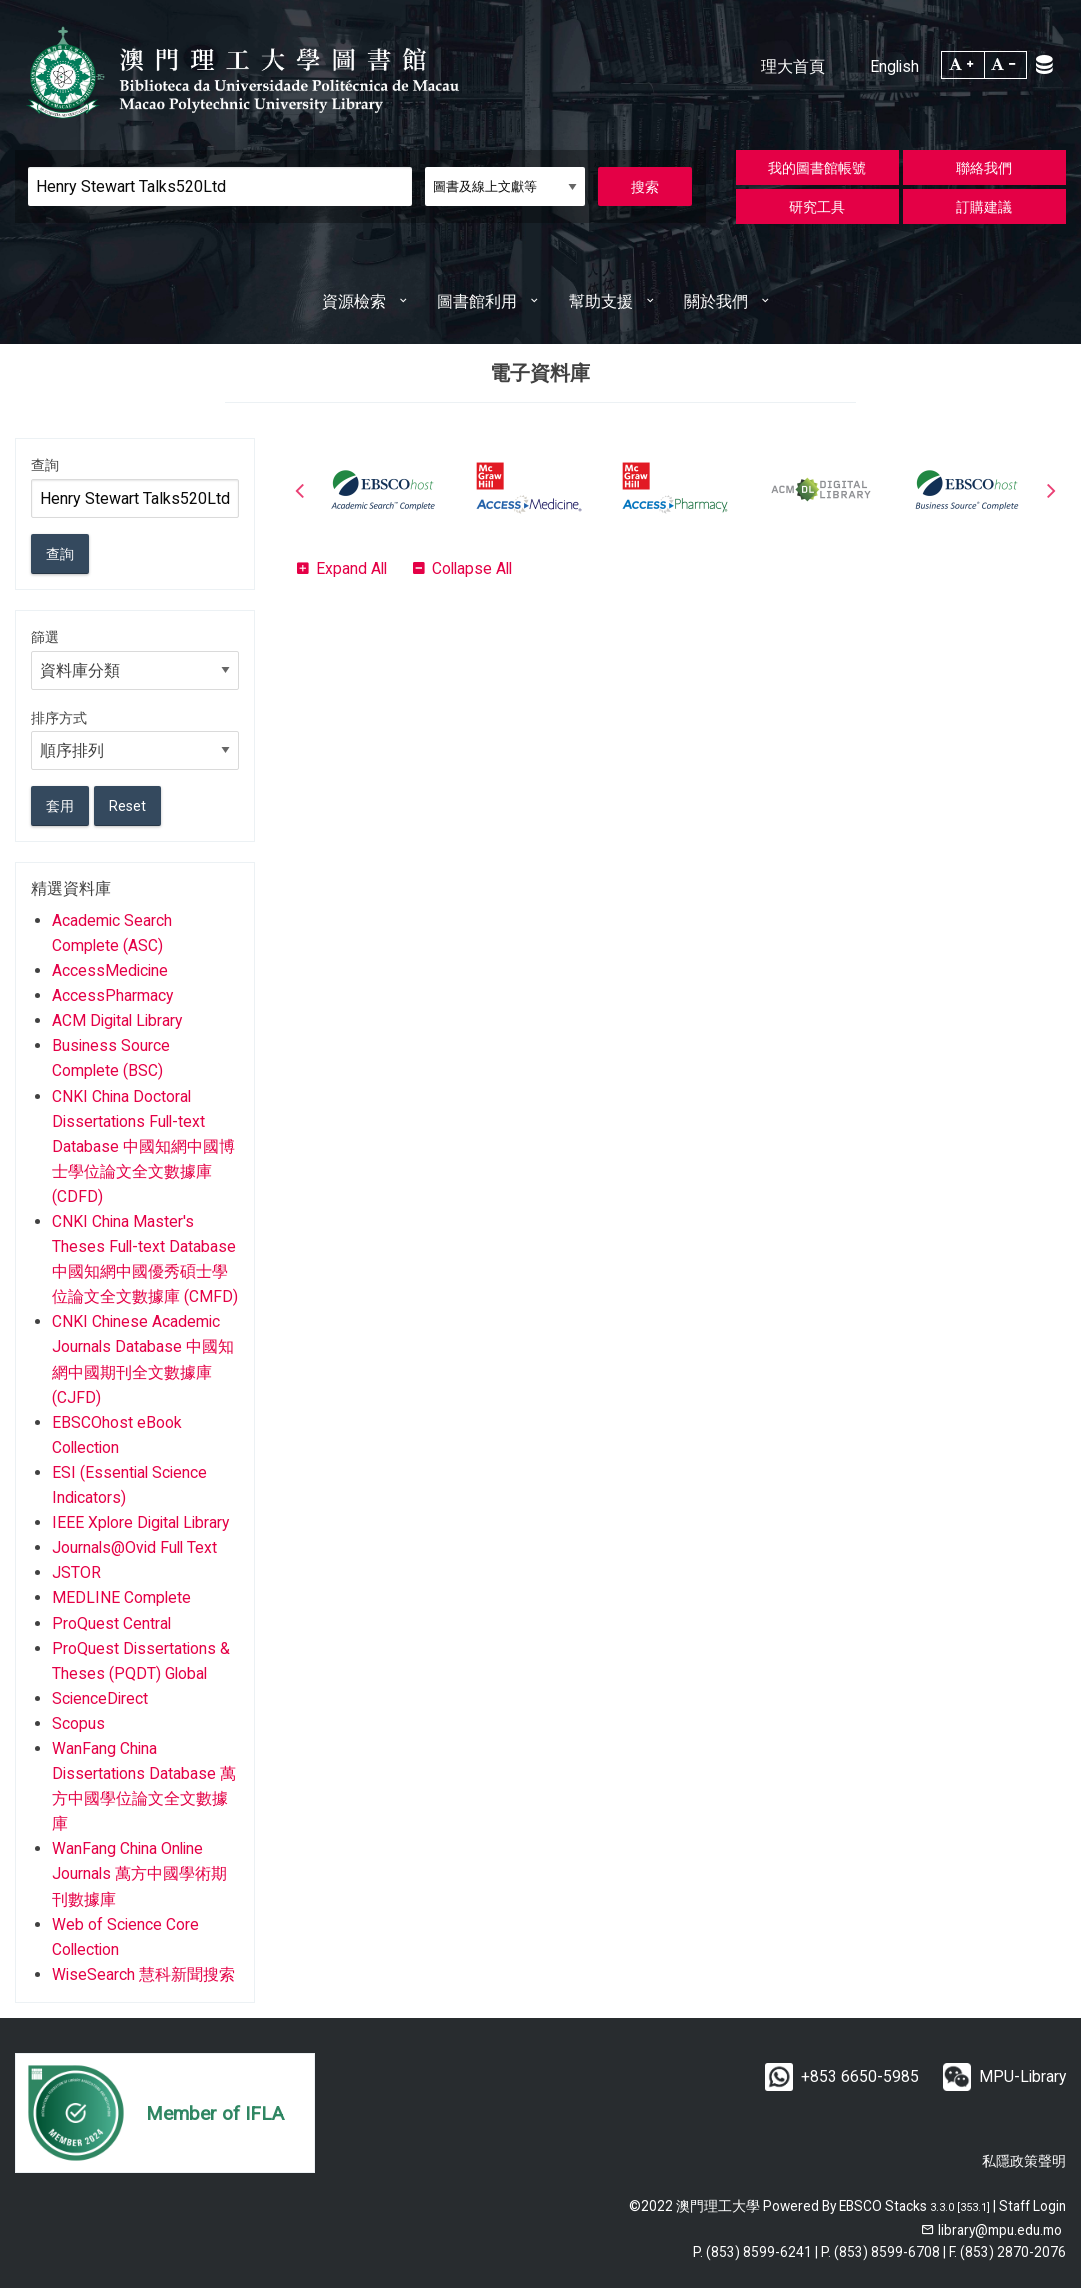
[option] (383, 490)
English (894, 66)
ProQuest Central (111, 1623)
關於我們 (716, 301)
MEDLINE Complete (121, 1597)
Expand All (351, 568)
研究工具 (817, 207)
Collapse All (472, 568)
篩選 (45, 637)
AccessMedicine (110, 970)
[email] (991, 2230)
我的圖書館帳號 (817, 168)
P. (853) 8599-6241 (752, 2252)
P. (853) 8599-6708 (880, 2252)
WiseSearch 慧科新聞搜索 (143, 1974)
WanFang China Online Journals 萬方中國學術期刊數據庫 (139, 1873)
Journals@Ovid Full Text (134, 1547)
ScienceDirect (100, 1698)
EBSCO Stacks (883, 2206)
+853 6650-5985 (860, 2076)
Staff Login (1032, 2206)
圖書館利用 (477, 301)
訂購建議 (984, 207)
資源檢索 (354, 301)
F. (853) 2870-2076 (1007, 2252)
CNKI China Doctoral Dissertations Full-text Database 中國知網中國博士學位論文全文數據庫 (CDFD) (143, 1146)
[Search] (219, 186)
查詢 (45, 465)
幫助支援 (601, 301)
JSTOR (76, 1572)
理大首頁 (793, 66)
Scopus (78, 1723)
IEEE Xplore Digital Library (140, 1522)
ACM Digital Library (117, 1020)
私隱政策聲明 (1024, 2161)
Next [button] (1051, 490)
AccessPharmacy (112, 995)
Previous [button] (300, 490)
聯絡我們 (984, 168)
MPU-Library (1022, 2076)
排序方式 (59, 718)
